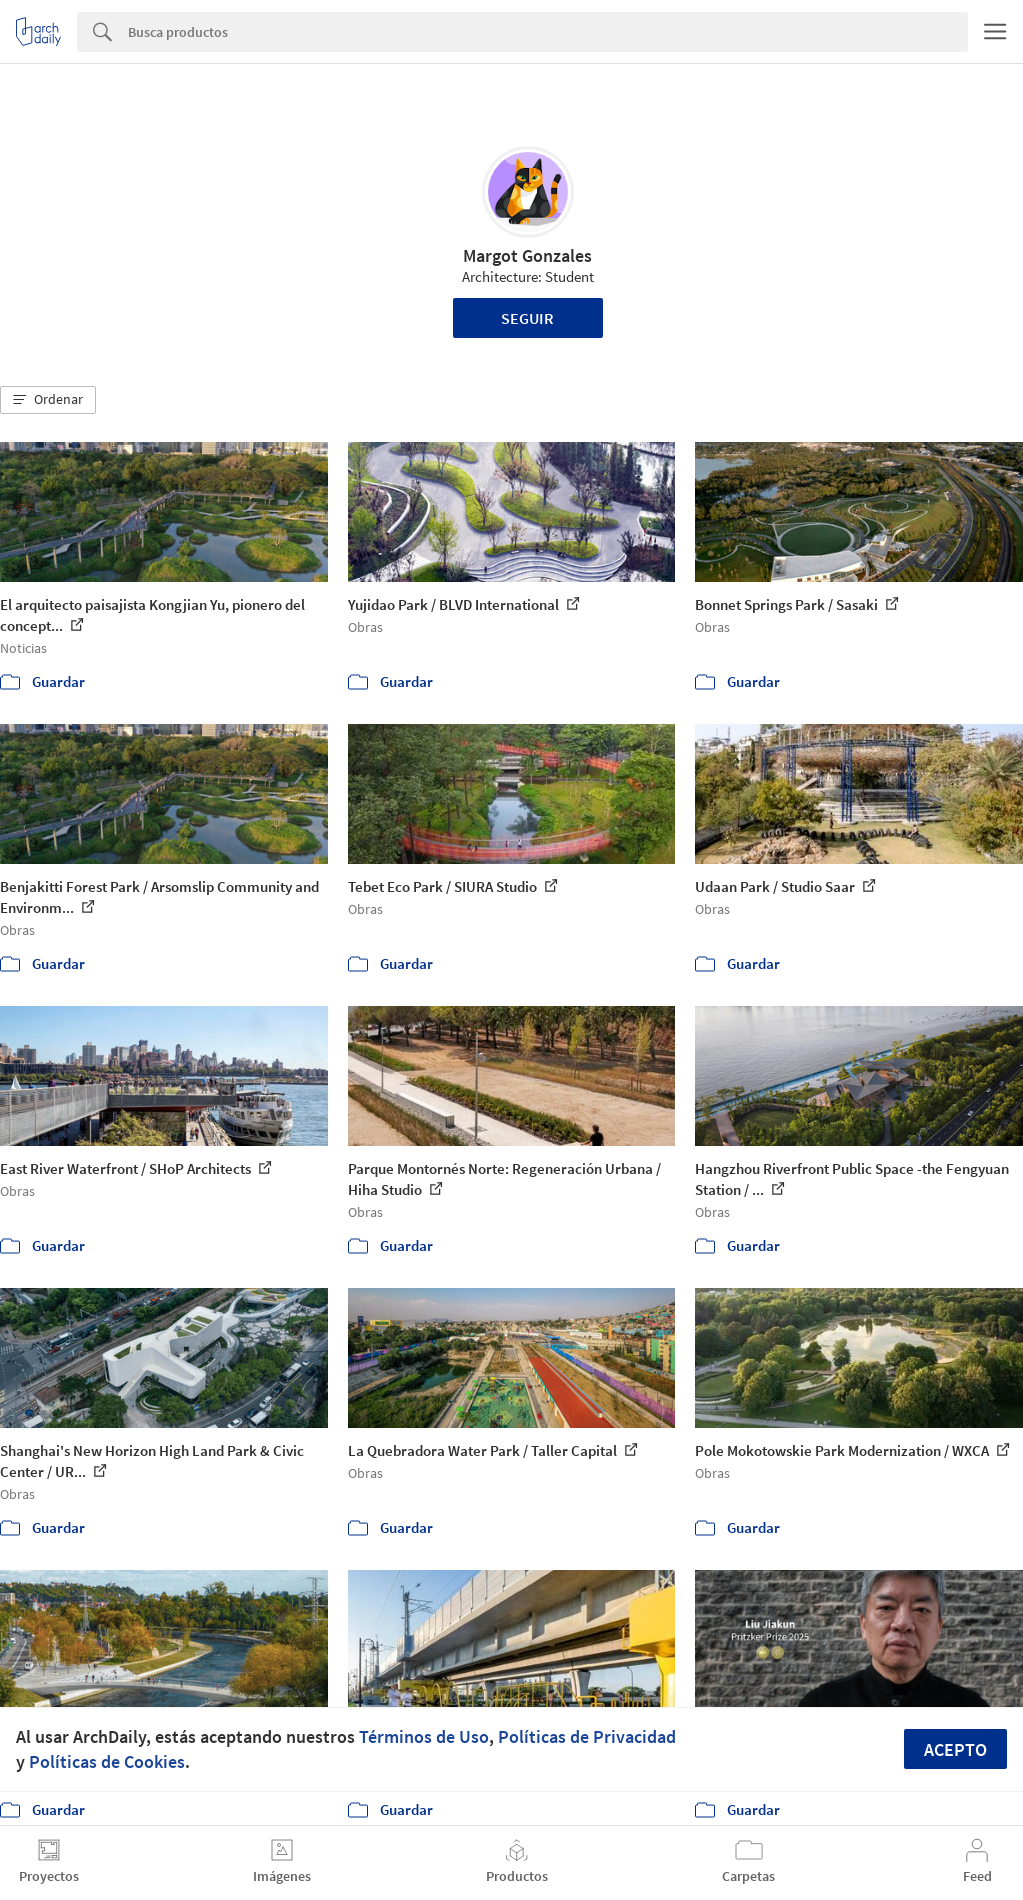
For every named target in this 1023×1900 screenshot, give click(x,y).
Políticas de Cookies (107, 1761)
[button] (48, 400)
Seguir (527, 318)
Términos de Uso (424, 1736)
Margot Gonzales (527, 255)
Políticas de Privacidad (587, 1736)
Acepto (955, 1749)
